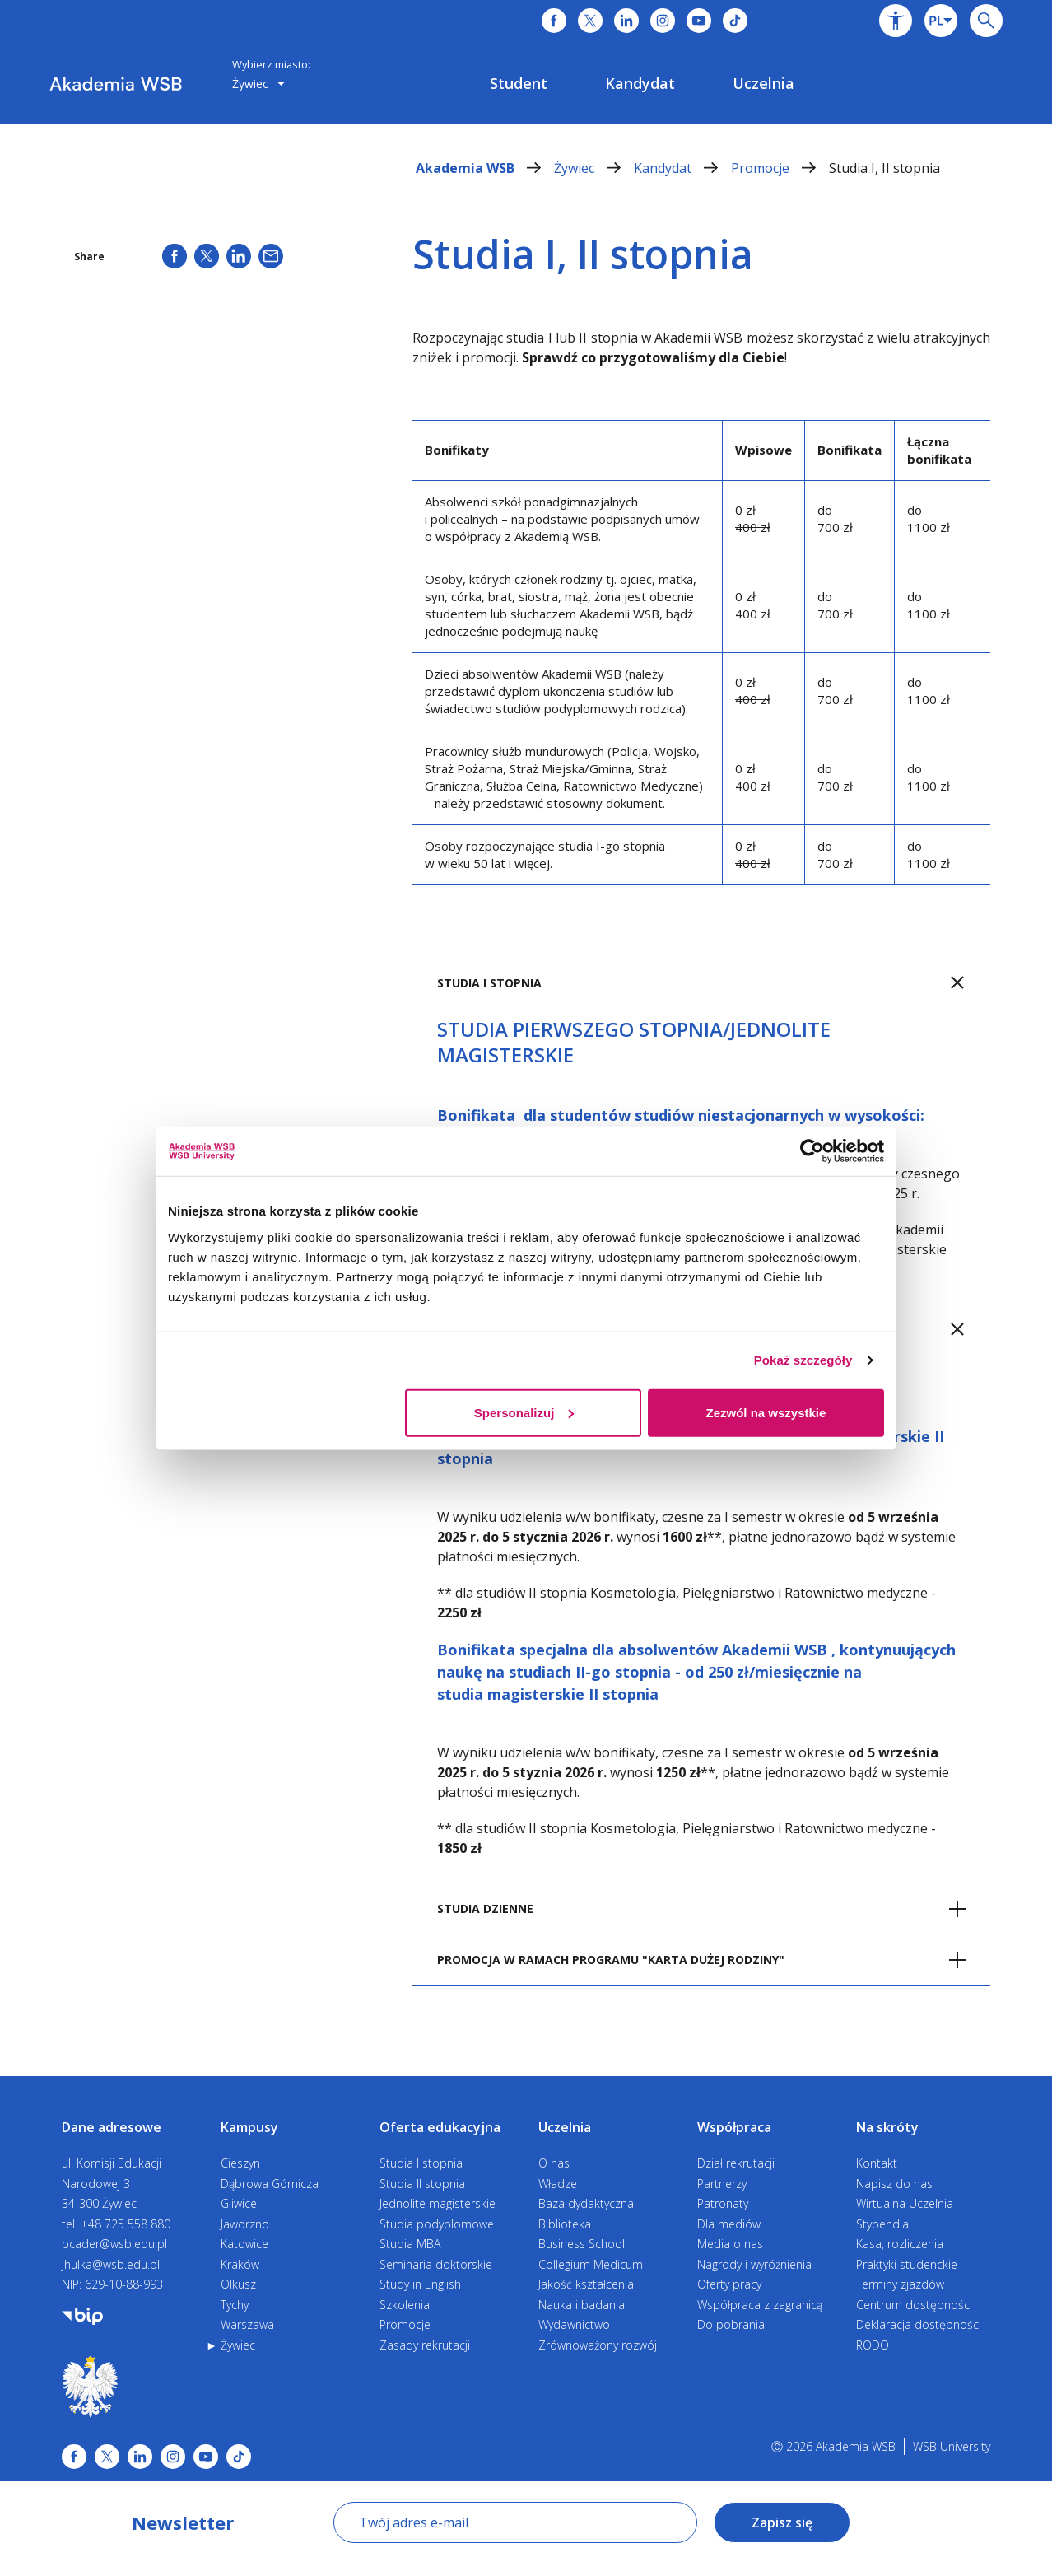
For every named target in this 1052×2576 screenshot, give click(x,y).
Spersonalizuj (524, 1412)
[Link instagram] (173, 2456)
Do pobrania (731, 2324)
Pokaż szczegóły (803, 1360)
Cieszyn (240, 2163)
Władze (557, 2183)
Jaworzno (245, 2224)
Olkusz (238, 2284)
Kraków (240, 2264)
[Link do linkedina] (626, 20)
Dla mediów (729, 2224)
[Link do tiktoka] (735, 20)
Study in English (420, 2284)
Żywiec (594, 168)
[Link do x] (590, 20)
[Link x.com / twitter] (107, 2456)
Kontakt (876, 2163)
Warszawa (247, 2324)
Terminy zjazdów (900, 2284)
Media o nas (730, 2244)
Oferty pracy (729, 2284)
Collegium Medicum (590, 2264)
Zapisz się (782, 2522)
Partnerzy (722, 2183)
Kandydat (682, 168)
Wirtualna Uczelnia (904, 2203)
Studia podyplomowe (436, 2224)
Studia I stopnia (421, 2163)
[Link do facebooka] (554, 20)
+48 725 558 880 (125, 2224)
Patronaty (722, 2203)
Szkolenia (404, 2304)
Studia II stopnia (422, 2183)
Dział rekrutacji (736, 2163)
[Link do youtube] (699, 20)
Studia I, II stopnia (884, 168)
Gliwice (239, 2203)
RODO (872, 2345)
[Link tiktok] (238, 2456)
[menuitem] (518, 83)
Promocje (780, 168)
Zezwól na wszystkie (766, 1412)
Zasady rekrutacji (424, 2345)
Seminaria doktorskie (435, 2264)
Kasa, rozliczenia (899, 2244)
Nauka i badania (581, 2304)
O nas (554, 2163)
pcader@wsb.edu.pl (114, 2244)
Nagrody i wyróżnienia (754, 2264)
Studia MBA (409, 2244)
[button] (895, 20)
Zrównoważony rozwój (597, 2345)
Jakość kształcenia (586, 2284)
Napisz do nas (894, 2183)
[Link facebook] (74, 2456)
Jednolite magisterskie (437, 2203)
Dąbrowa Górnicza (270, 2183)
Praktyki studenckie (906, 2264)
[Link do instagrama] (662, 20)
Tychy (235, 2304)
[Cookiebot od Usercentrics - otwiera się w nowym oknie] (812, 1151)
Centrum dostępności (914, 2304)
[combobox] (940, 20)
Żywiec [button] (258, 83)
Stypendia (882, 2224)
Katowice (244, 2244)
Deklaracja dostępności (918, 2324)
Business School (581, 2244)
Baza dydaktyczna (586, 2203)
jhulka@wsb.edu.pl (111, 2264)
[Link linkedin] (140, 2456)
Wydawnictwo (574, 2324)
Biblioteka (564, 2224)
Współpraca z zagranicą (759, 2304)
